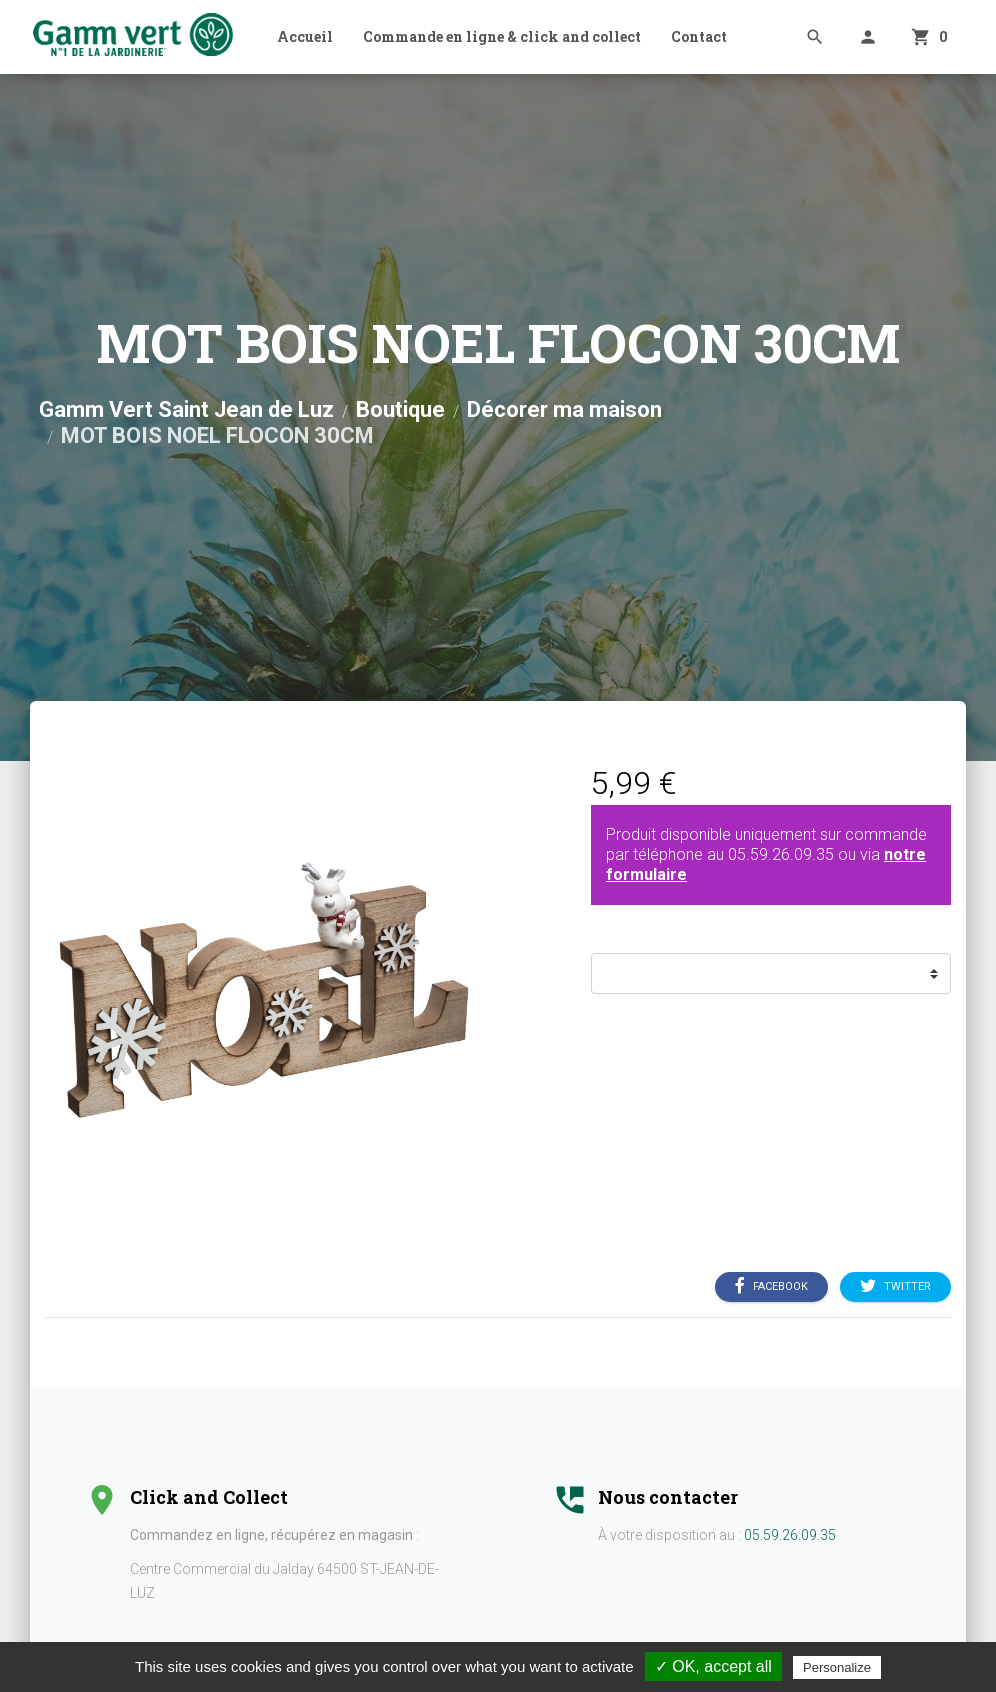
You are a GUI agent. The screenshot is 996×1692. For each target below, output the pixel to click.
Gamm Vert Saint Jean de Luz (186, 409)
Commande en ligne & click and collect (502, 36)
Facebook (771, 1287)
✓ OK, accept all (713, 1666)
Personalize (837, 1667)
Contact (699, 36)
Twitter (895, 1287)
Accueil (305, 36)
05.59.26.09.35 (781, 854)
